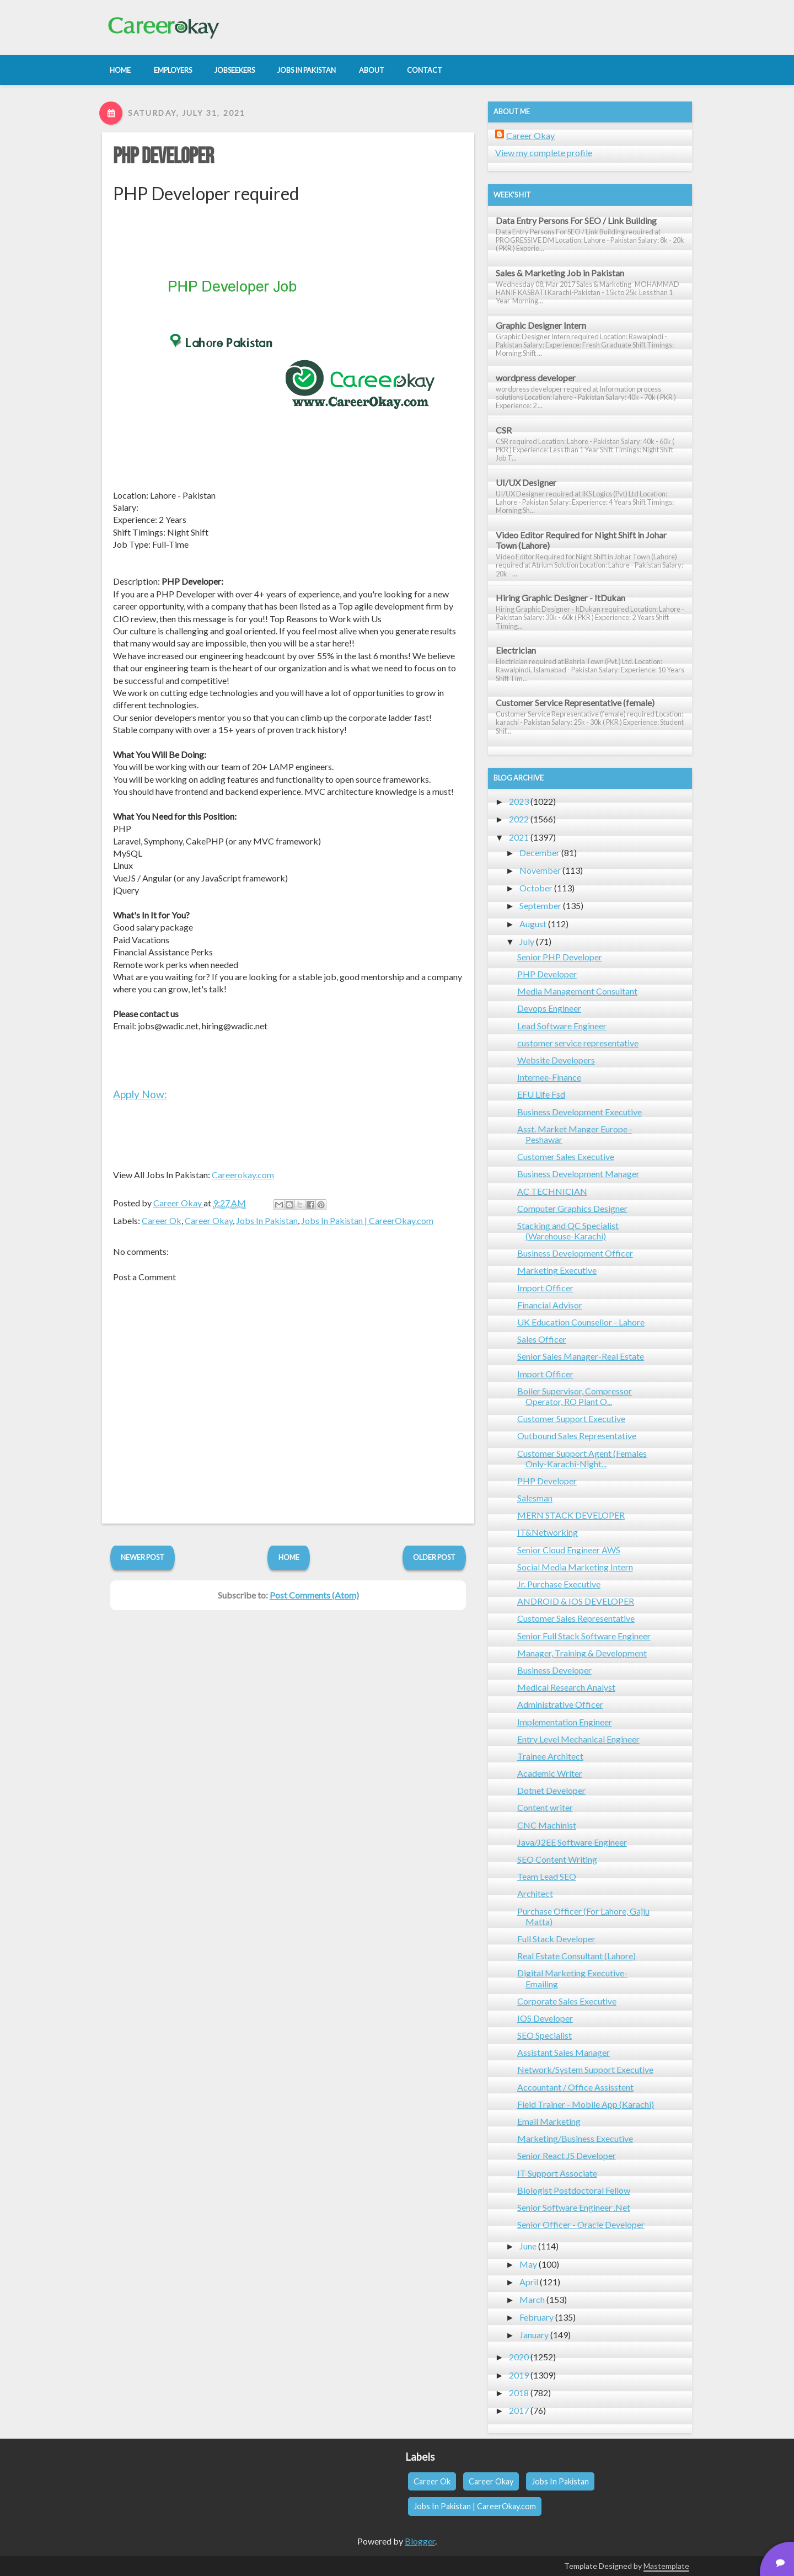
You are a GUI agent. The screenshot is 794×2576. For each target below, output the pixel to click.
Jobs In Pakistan (267, 1220)
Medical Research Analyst (566, 1687)
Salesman (534, 1498)
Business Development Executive (579, 1112)
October (535, 888)
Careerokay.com (243, 1174)
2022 (519, 819)
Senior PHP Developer (559, 957)
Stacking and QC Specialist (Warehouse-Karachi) (568, 1230)
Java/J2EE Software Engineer (572, 1842)
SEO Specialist (544, 2035)
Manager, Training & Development (582, 1653)
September (540, 905)
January (534, 2334)
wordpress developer (536, 377)
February (536, 2317)
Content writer (545, 1807)
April (528, 2281)
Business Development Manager (578, 1173)
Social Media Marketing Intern (575, 1567)
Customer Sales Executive (565, 1156)
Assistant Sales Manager (563, 2052)
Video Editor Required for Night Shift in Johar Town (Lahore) (581, 540)
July (526, 941)
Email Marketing (549, 2121)
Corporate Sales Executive (566, 2001)
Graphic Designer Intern (541, 325)
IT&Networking (547, 1532)
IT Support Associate (557, 2173)
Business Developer (554, 1670)
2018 (519, 2392)
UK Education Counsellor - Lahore (581, 1322)
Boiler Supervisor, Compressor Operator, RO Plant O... (574, 1396)
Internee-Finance (549, 1077)
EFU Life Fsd (541, 1094)
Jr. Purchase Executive (558, 1584)
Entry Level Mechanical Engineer (578, 1739)
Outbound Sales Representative (576, 1435)
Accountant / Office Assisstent (575, 2087)
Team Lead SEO (546, 1876)
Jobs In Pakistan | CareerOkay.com (367, 1220)
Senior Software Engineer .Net (573, 2207)
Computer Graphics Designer (572, 1208)
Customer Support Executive (571, 1418)
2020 (519, 2356)
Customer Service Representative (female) (575, 702)
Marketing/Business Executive (575, 2138)
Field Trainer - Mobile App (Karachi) (585, 2104)
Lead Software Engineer (562, 1025)
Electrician (516, 650)
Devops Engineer (549, 1008)
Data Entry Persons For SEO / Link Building (576, 220)
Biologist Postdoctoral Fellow (573, 2190)
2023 (519, 801)
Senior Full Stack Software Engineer (584, 1636)
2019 (519, 2375)
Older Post (434, 1557)
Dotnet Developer (551, 1790)
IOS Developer (545, 2018)
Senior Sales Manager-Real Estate (580, 1356)
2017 (519, 2410)
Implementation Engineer (564, 1722)
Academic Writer (549, 1773)
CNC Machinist (546, 1825)
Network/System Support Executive (585, 2069)
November (540, 870)
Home (288, 1557)
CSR (504, 430)
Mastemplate (666, 2565)
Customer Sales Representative (576, 1618)
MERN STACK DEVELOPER (571, 1515)
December (539, 852)
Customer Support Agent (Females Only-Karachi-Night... (582, 1458)
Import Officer (545, 1287)
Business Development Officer (575, 1253)
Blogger (420, 2541)
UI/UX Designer (526, 482)
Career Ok (161, 1220)
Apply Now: (140, 1094)
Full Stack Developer (556, 1938)
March (532, 2299)
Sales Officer (541, 1339)
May (528, 2264)
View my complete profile (543, 152)
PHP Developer (163, 156)
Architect (535, 1893)
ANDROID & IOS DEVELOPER (575, 1601)
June (528, 2246)
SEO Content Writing (557, 1859)
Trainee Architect (550, 1756)
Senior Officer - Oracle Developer (581, 2224)
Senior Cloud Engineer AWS (568, 1549)
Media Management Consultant (577, 991)
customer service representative (578, 1043)
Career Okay (209, 1220)
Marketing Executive (557, 1270)
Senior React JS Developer (566, 2155)
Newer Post (142, 1557)
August (532, 923)
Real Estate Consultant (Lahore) (576, 1955)
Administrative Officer (560, 1704)
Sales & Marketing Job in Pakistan (560, 273)
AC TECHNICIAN (552, 1191)
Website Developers (556, 1060)
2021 (519, 837)
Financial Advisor (549, 1305)
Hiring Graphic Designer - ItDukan (560, 597)
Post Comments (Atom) (314, 1595)
